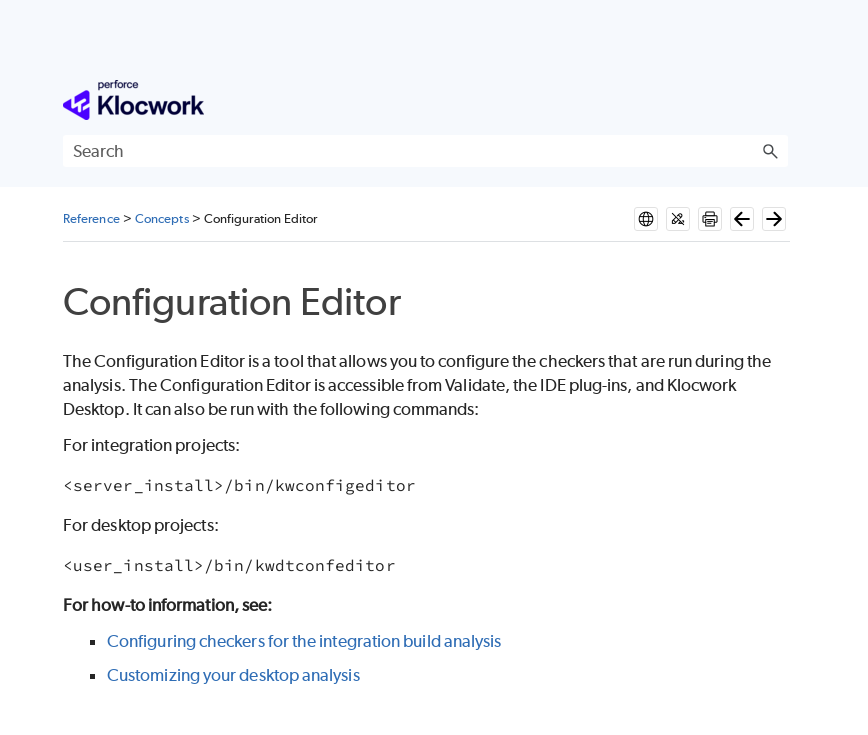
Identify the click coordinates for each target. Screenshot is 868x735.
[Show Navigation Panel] (777, 100)
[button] (770, 151)
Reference (91, 218)
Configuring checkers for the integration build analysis (304, 641)
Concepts (162, 218)
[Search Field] (425, 151)
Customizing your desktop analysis (233, 675)
